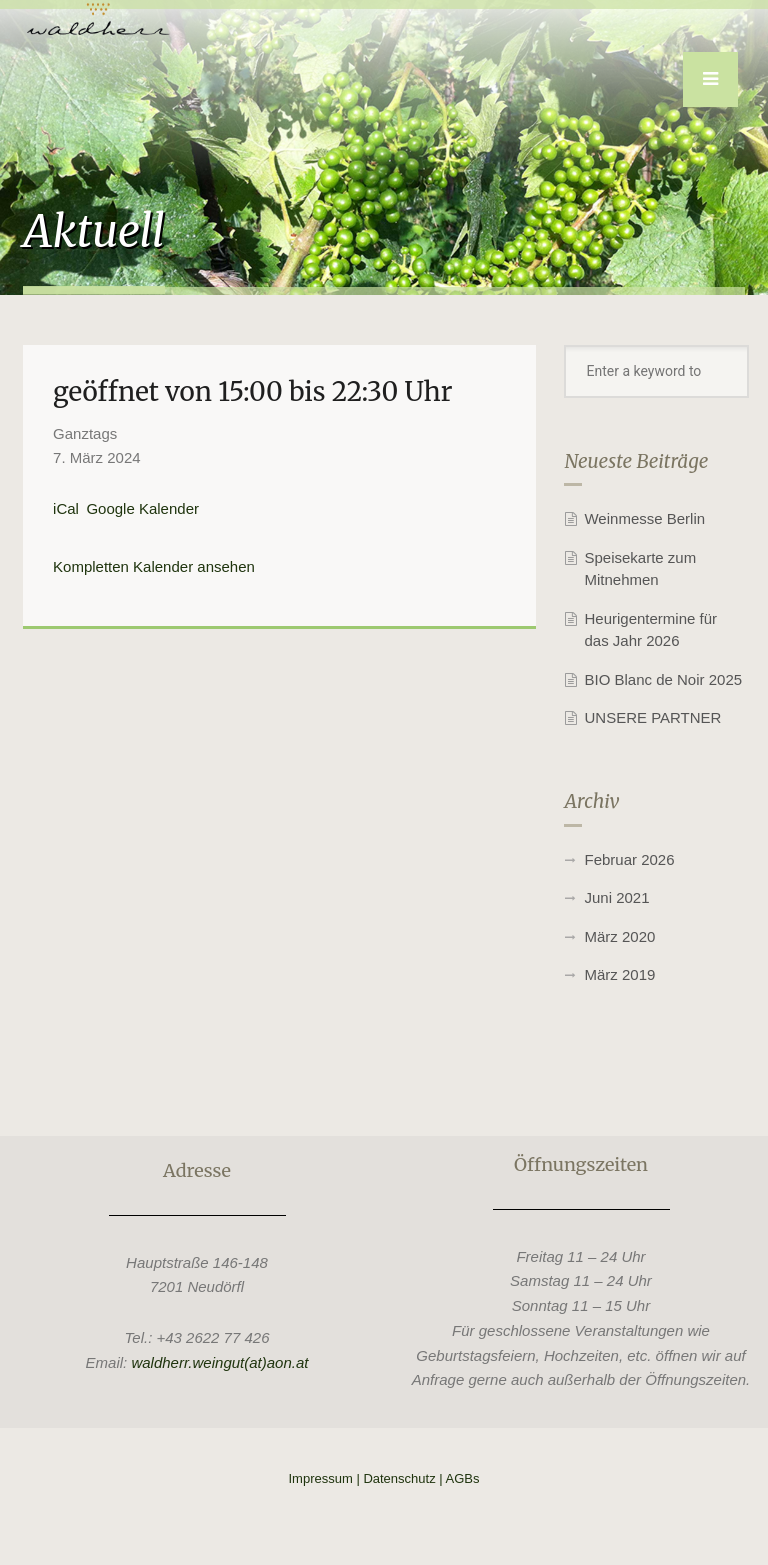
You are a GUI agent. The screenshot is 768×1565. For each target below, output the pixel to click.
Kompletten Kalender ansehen (154, 566)
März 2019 (619, 974)
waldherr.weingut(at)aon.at (219, 1362)
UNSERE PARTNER (652, 717)
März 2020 (619, 936)
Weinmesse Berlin (644, 518)
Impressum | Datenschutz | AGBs (384, 1478)
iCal (66, 508)
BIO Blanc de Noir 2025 (663, 679)
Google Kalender (142, 508)
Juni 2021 (616, 897)
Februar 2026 (629, 859)
